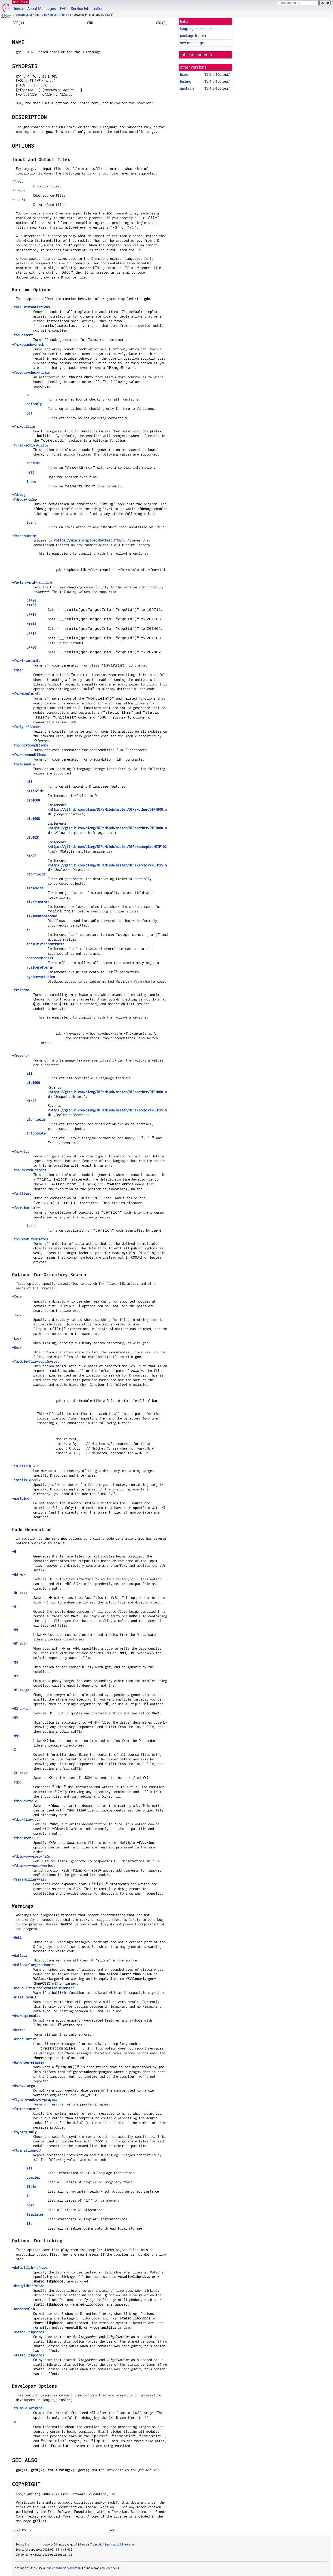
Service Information (87, 8)
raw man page (192, 43)
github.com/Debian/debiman (62, 2568)
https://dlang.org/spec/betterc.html (89, 540)
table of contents (196, 54)
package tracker (193, 36)
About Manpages (41, 8)
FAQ (63, 8)
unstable (187, 88)
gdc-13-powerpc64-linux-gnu (53, 14)
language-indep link (196, 29)
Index (18, 8)
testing (185, 81)
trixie (184, 74)
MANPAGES (20, 1)
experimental (23, 14)
